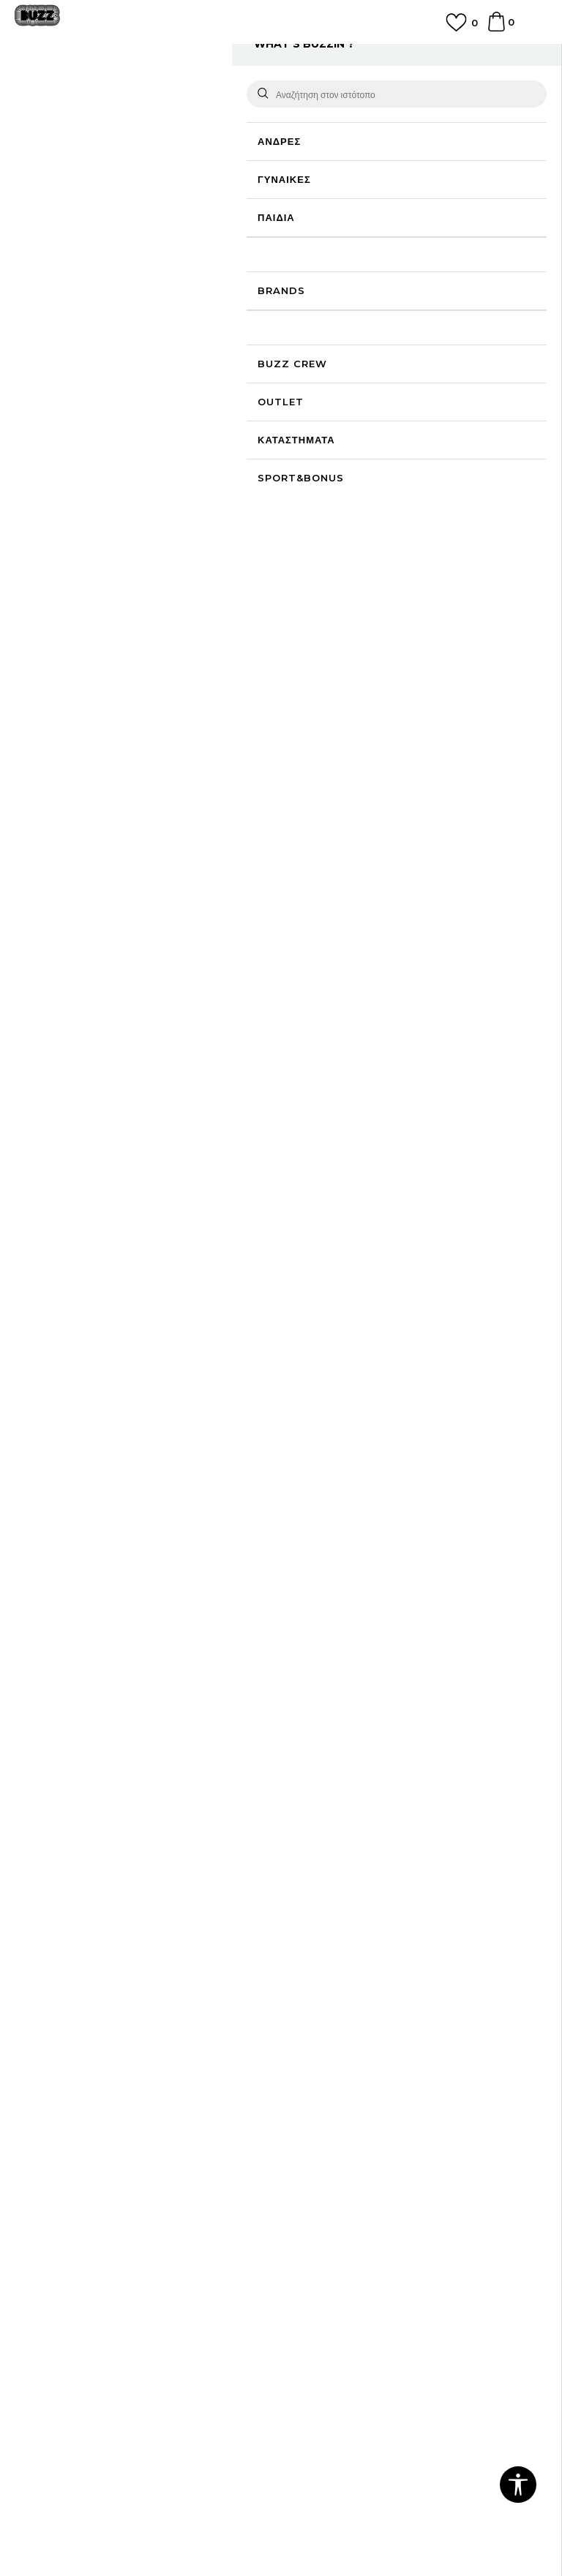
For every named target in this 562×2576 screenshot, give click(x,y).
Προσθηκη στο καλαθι (389, 502)
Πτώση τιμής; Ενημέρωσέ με (485, 223)
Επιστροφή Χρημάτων (338, 2036)
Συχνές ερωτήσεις (329, 2016)
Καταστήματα (45, 2057)
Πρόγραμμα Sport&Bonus (350, 2165)
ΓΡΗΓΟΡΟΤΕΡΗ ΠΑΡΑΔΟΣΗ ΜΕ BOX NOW (281, 54)
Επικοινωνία (42, 2036)
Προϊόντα (126, 89)
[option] (281, 60)
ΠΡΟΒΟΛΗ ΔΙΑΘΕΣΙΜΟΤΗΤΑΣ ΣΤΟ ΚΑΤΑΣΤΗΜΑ (407, 845)
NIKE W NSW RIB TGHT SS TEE (346, 1419)
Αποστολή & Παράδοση (342, 2057)
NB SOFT (313, 2510)
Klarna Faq (315, 2227)
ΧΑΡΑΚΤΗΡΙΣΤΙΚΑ (407, 791)
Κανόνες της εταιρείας (64, 2268)
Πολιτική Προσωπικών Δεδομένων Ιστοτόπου (117, 2186)
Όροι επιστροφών (55, 2227)
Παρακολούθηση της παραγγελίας (365, 2077)
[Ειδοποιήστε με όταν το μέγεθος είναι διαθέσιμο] (314, 351)
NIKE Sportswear (89, 1489)
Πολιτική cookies (54, 2206)
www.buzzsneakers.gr (175, 2510)
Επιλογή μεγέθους (329, 294)
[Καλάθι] (496, 28)
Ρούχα (166, 89)
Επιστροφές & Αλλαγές (67, 2247)
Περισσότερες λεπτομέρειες (365, 745)
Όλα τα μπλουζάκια (226, 89)
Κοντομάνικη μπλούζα (316, 89)
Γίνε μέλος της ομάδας (65, 2016)
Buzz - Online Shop (56, 89)
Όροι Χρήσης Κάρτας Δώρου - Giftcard (378, 2206)
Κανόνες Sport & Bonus (345, 2186)
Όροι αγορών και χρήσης (71, 2165)
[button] (518, 502)
